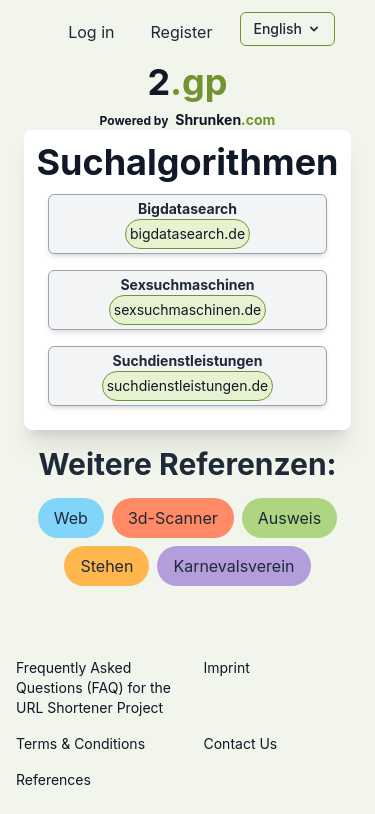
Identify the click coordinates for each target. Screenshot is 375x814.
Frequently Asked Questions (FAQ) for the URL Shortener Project (93, 687)
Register (181, 32)
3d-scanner (173, 518)
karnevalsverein (233, 566)
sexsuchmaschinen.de (187, 309)
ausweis (289, 518)
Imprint (227, 667)
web (71, 518)
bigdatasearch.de (187, 233)
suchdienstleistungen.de (188, 385)
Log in (91, 32)
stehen (106, 566)
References (53, 779)
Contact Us (241, 743)
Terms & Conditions (80, 743)
